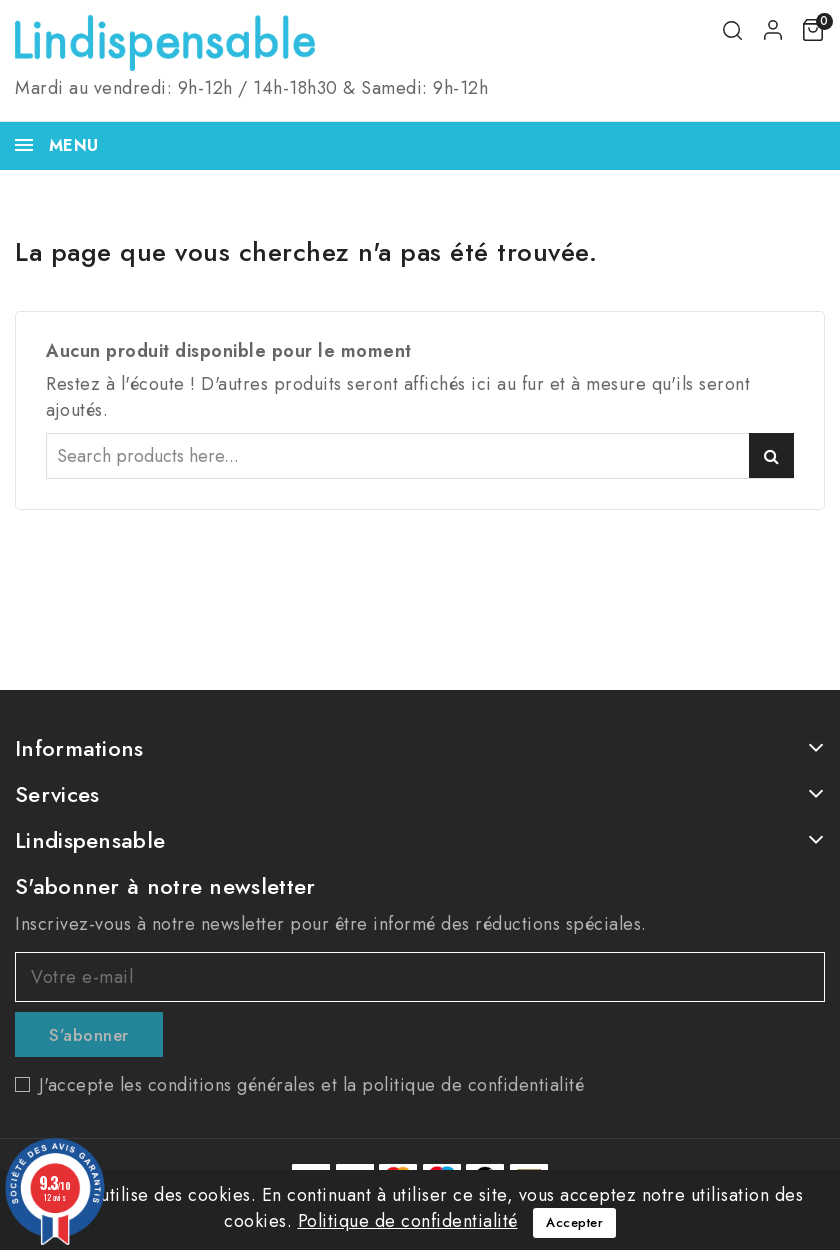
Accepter (574, 1222)
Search (771, 455)
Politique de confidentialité (408, 1221)
